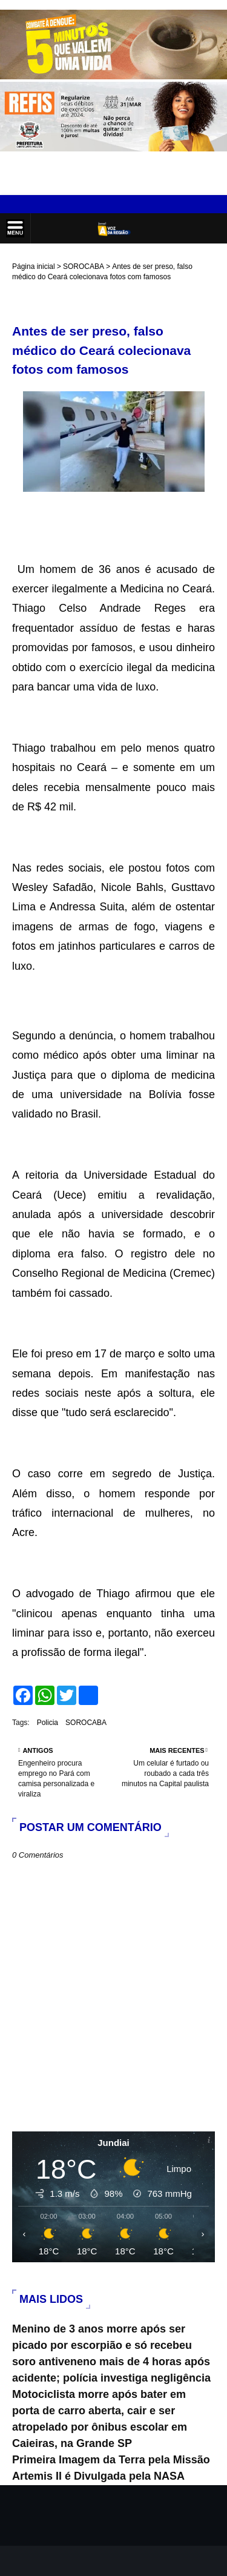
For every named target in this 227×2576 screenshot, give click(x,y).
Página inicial (33, 266)
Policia (47, 1722)
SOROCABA (83, 266)
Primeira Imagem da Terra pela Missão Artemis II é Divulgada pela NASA (111, 2468)
